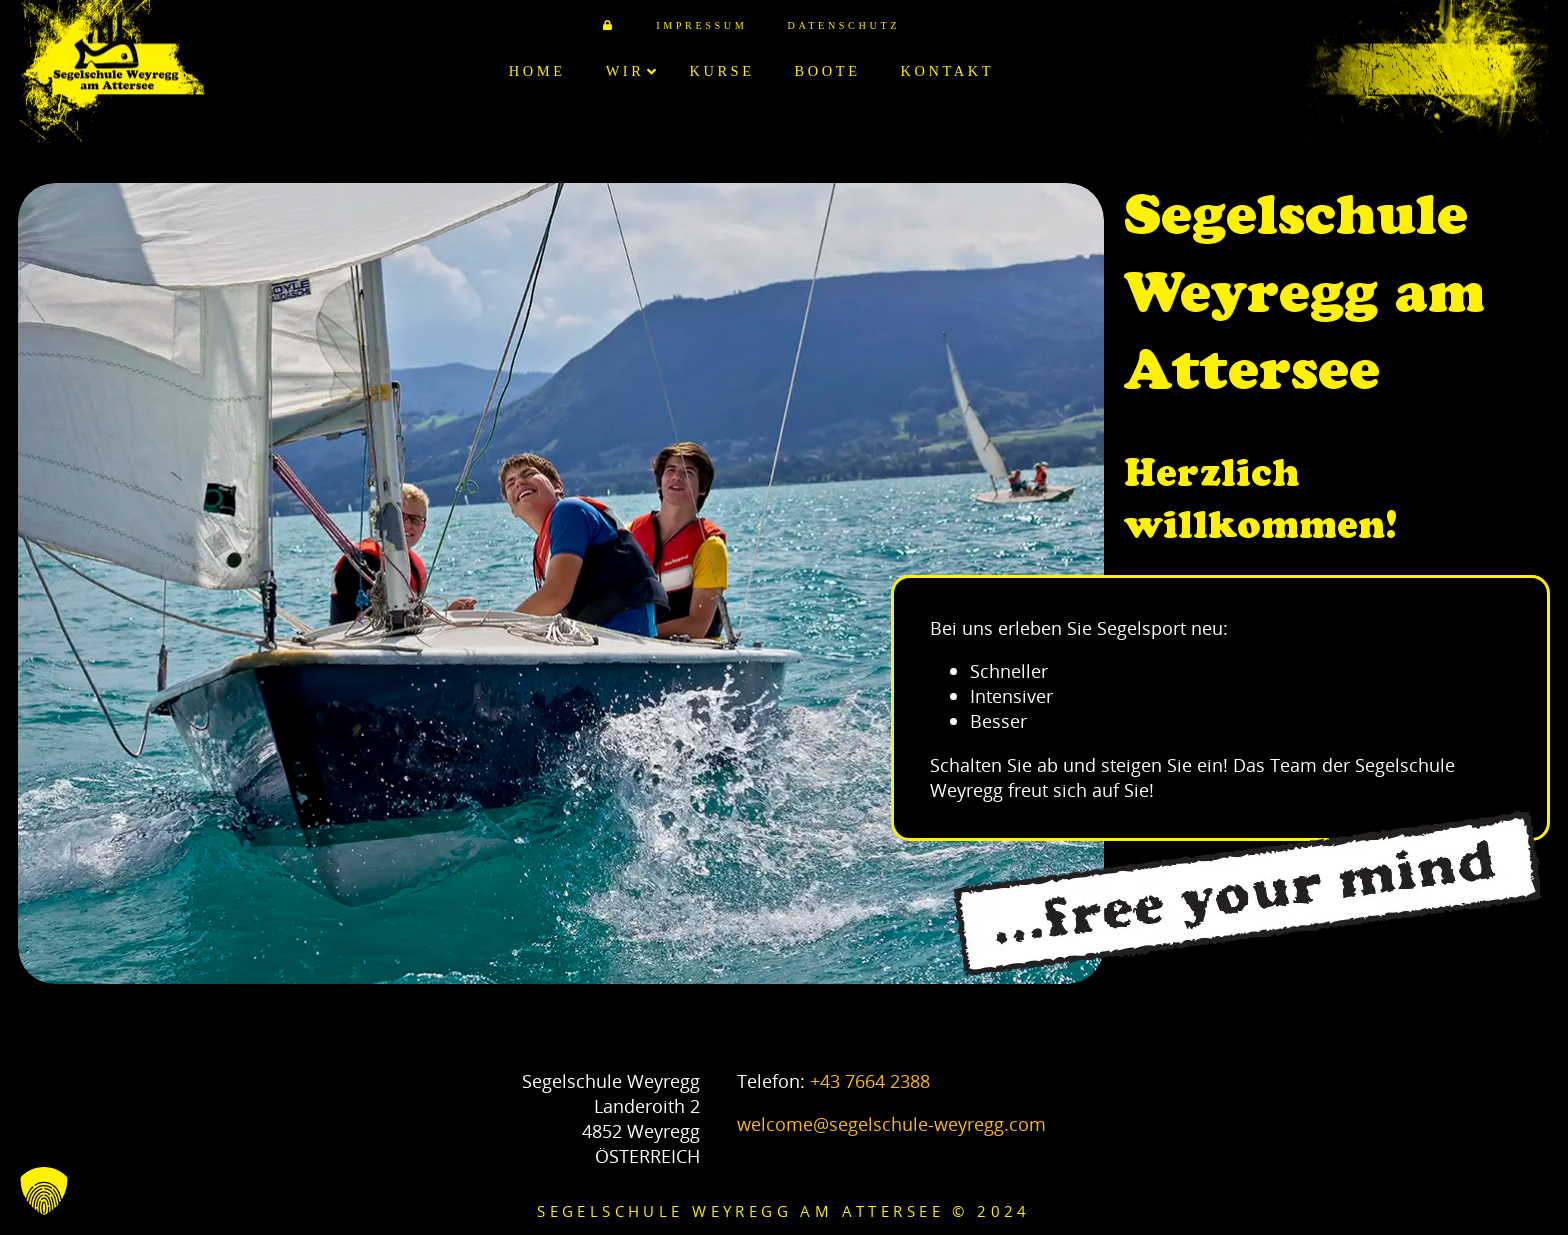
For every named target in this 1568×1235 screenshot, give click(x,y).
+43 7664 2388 (870, 1080)
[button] (44, 1191)
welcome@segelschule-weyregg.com (891, 1123)
